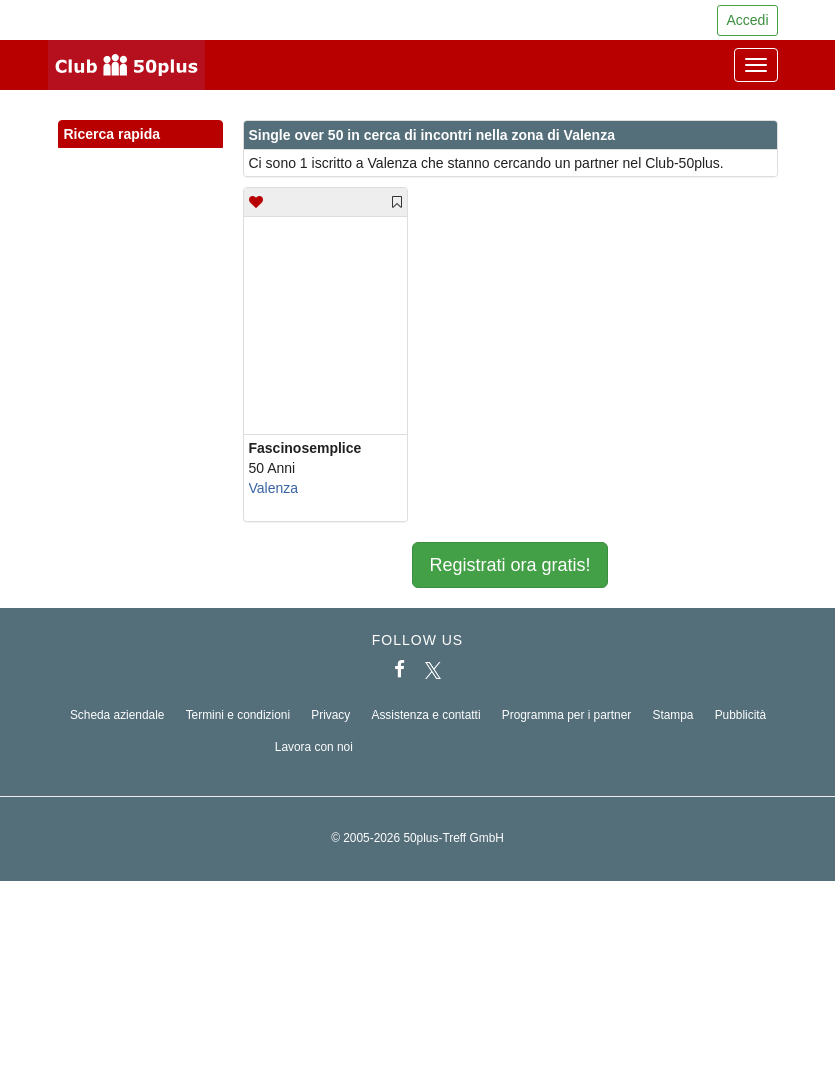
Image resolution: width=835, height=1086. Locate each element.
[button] (189, 156)
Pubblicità (741, 715)
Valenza (274, 488)
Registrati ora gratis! (509, 565)
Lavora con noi (314, 747)
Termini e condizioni (238, 715)
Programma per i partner (567, 715)
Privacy (330, 715)
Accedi (747, 20)
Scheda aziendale (117, 715)
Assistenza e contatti (425, 715)
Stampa (672, 715)
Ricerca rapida (140, 135)
